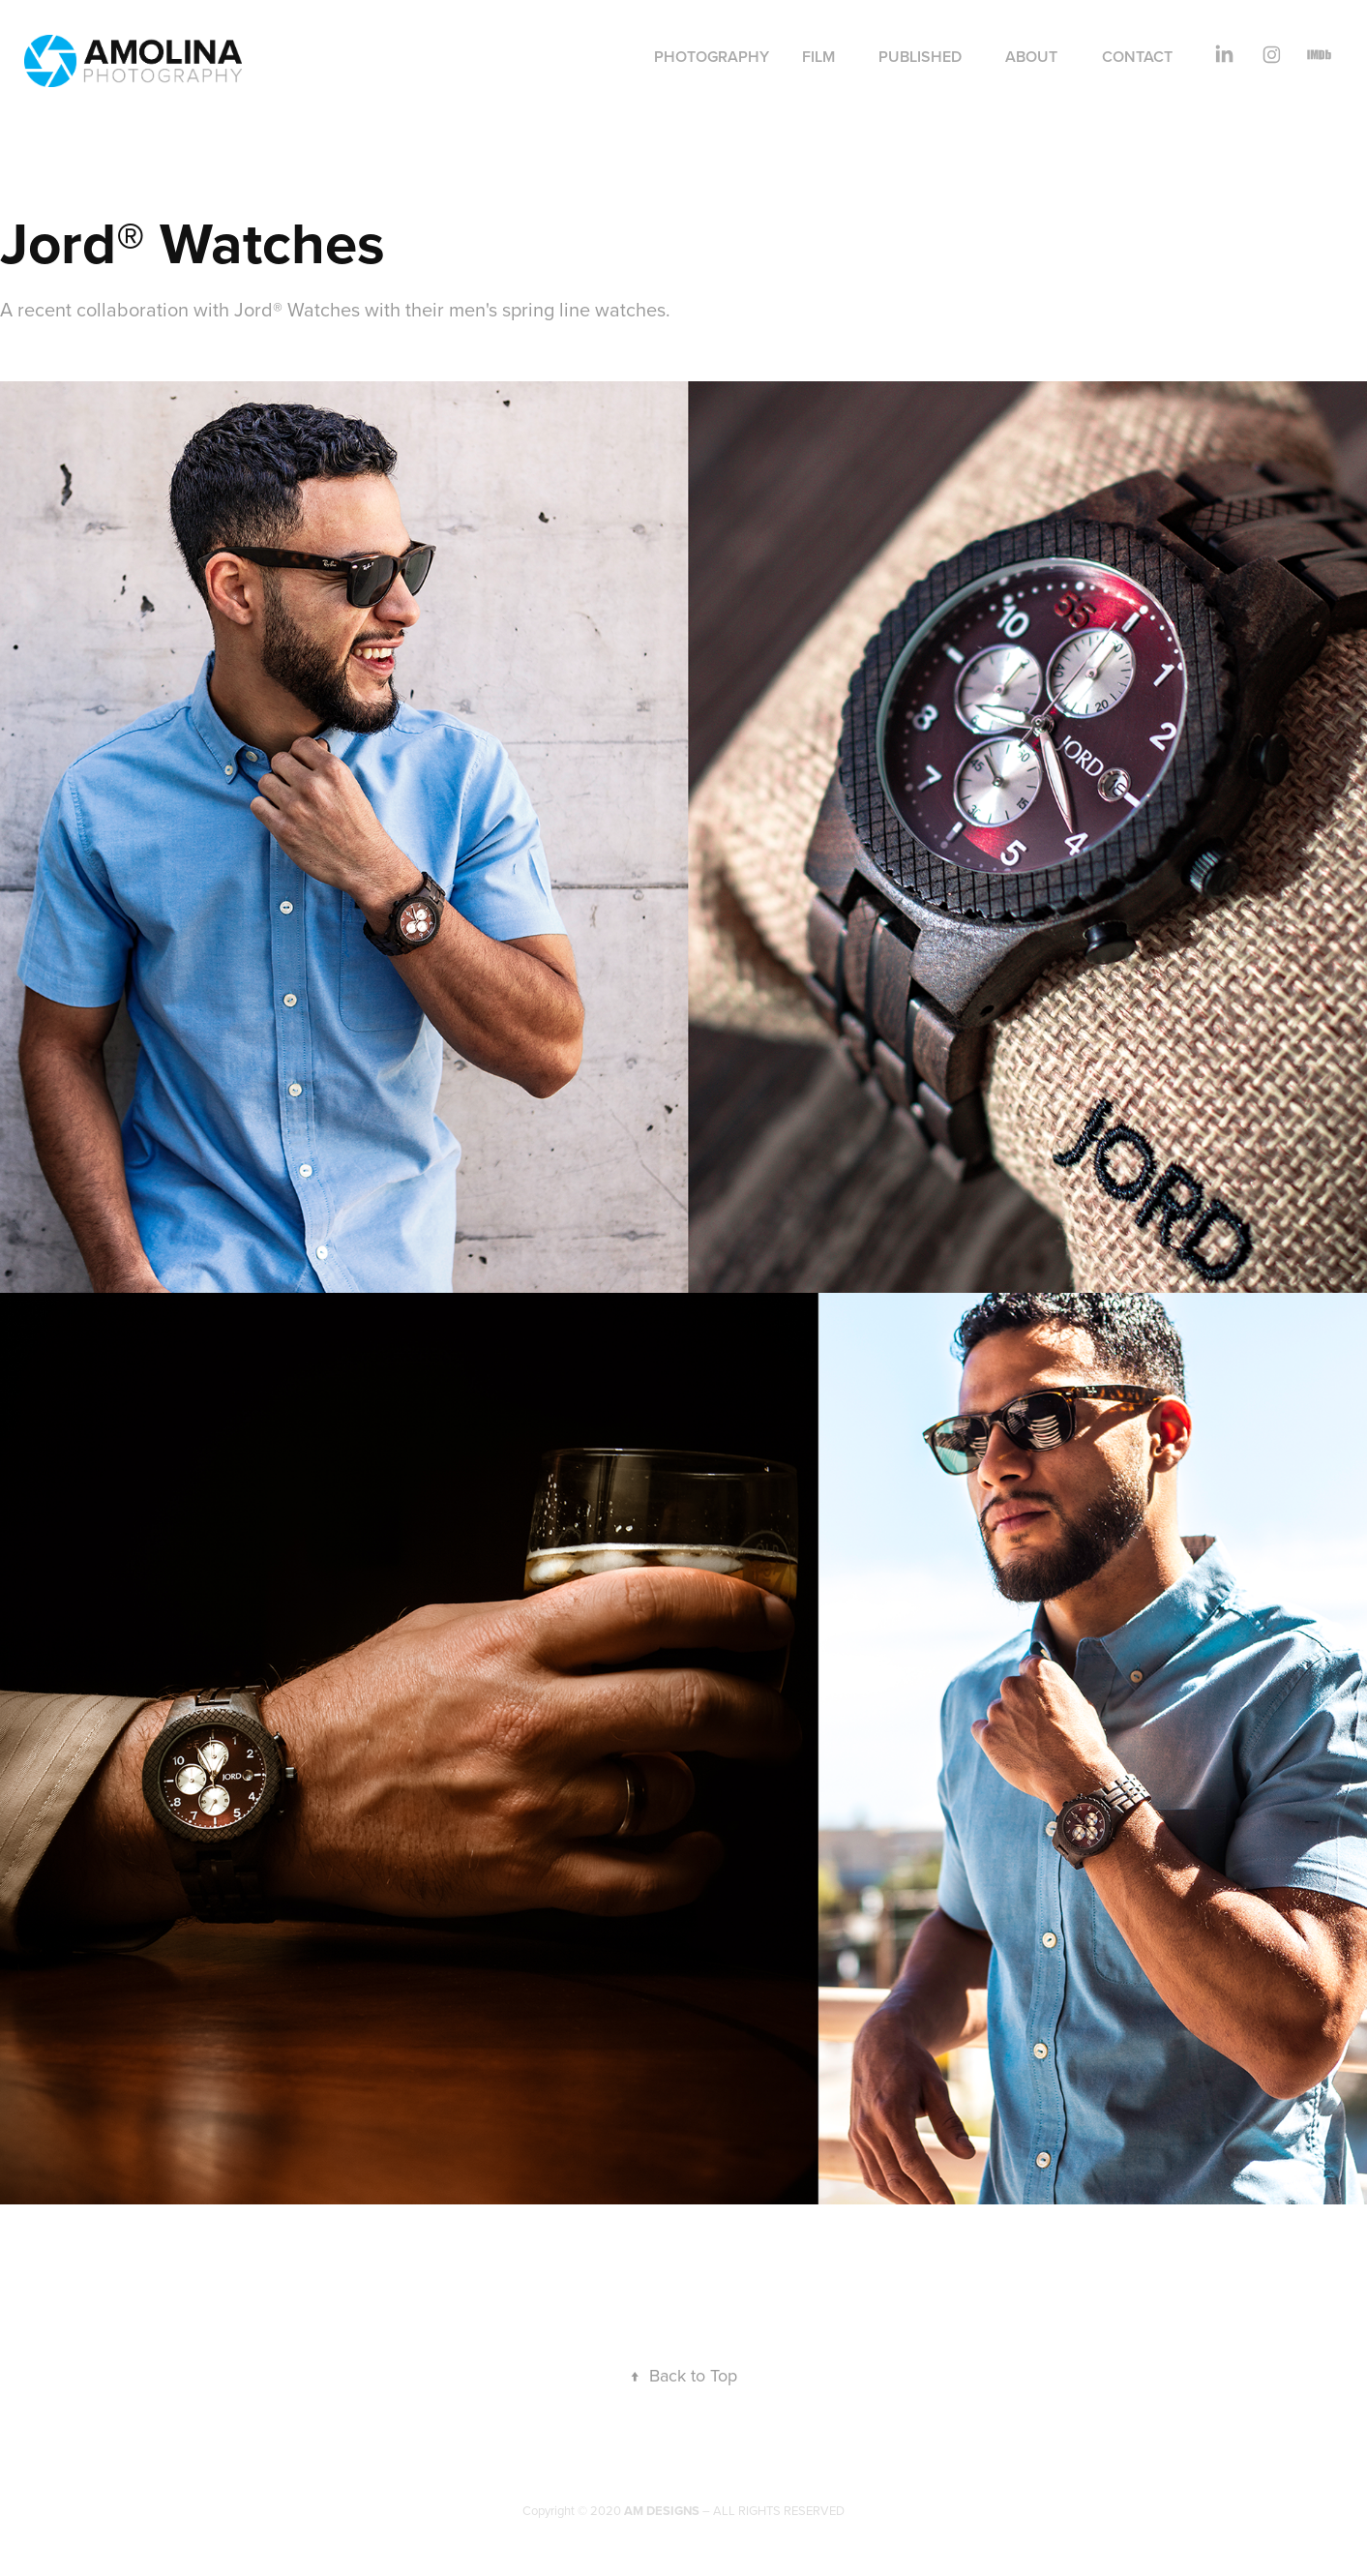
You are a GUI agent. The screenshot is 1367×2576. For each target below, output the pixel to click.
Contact (1137, 56)
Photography (711, 56)
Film (818, 56)
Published (920, 56)
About (1031, 56)
